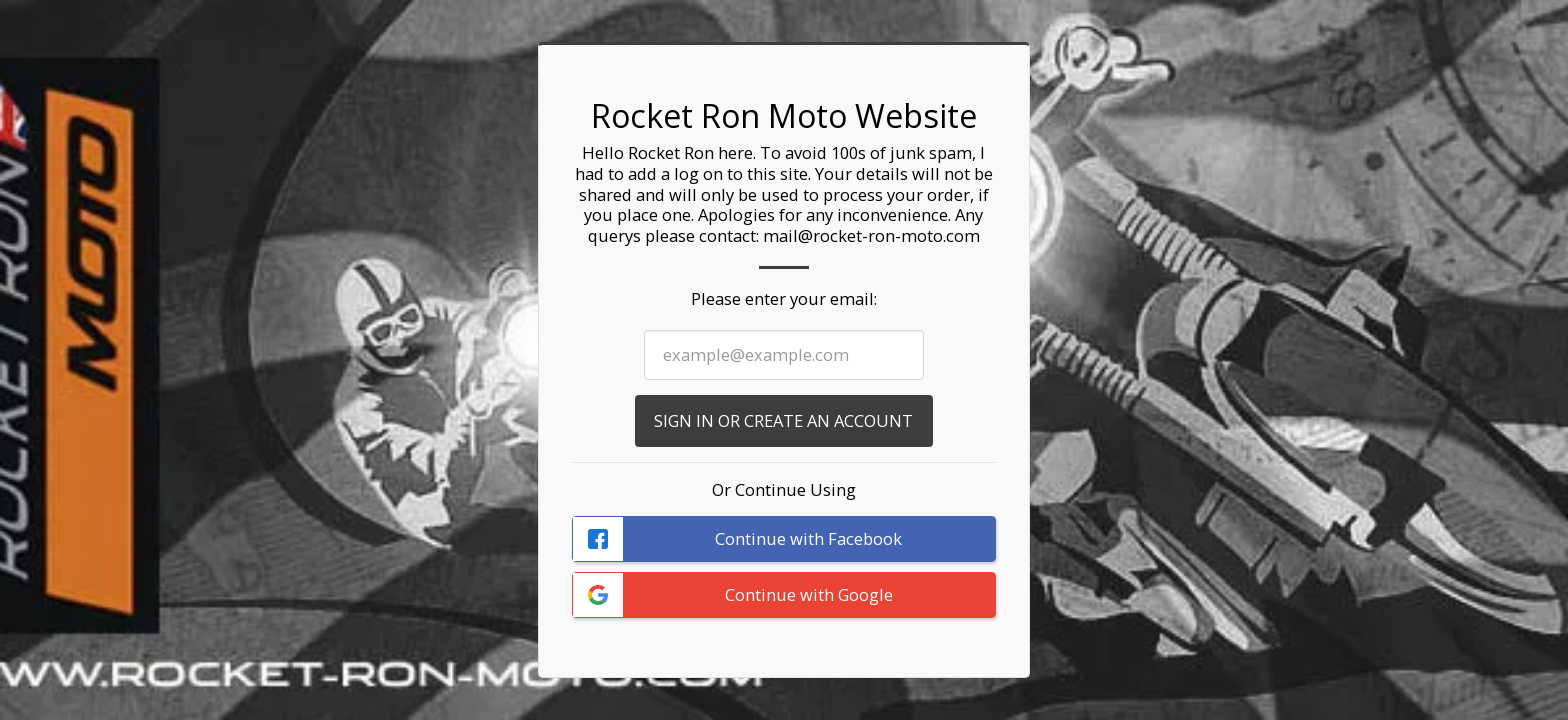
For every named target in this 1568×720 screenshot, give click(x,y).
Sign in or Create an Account (783, 420)
